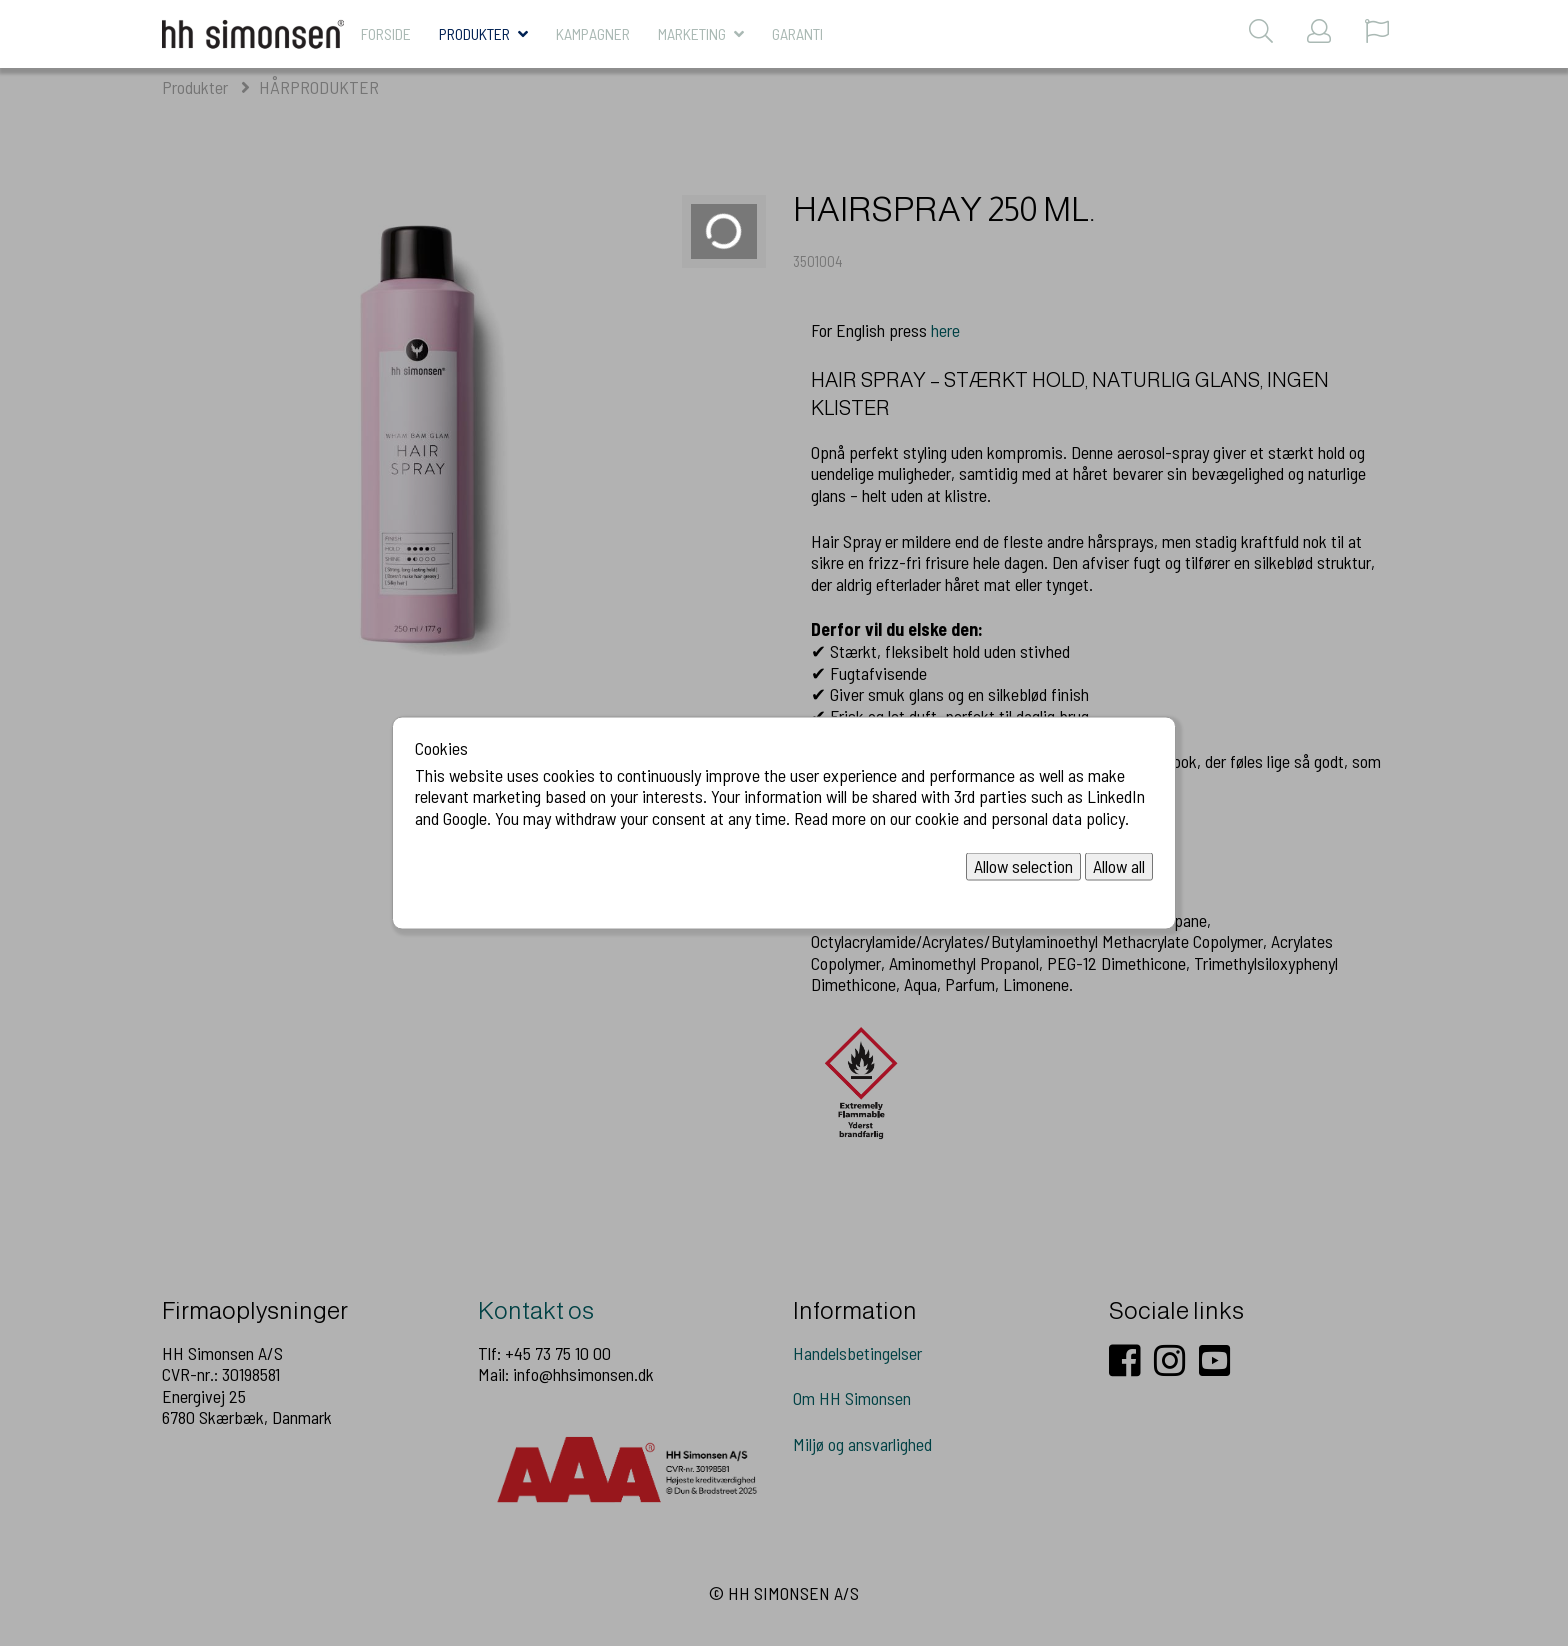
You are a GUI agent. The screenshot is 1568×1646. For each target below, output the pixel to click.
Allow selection (1023, 866)
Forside (386, 33)
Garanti (797, 33)
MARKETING (692, 33)
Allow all (1119, 866)
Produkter (474, 33)
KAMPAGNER (593, 33)
